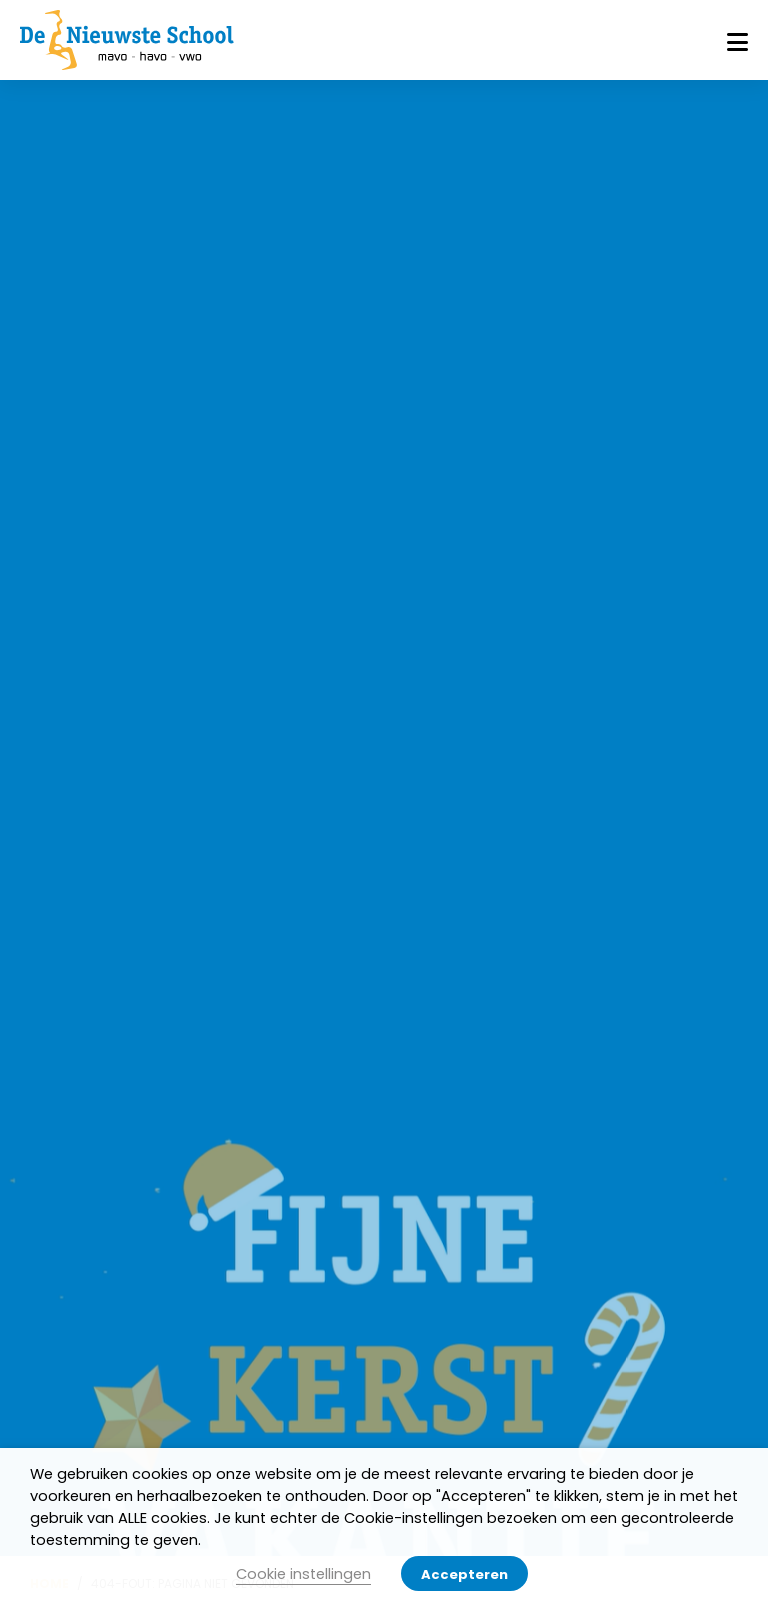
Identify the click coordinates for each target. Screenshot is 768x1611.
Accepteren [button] (464, 1574)
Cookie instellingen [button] (303, 1574)
